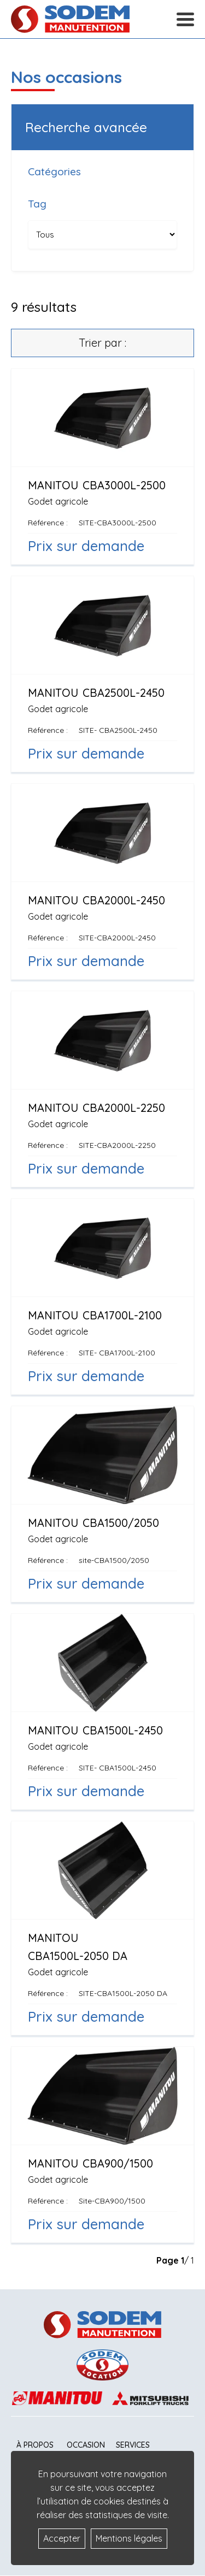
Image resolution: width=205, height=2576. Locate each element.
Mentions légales (129, 2538)
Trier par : (102, 343)
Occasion (86, 2445)
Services (133, 2445)
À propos (35, 2445)
